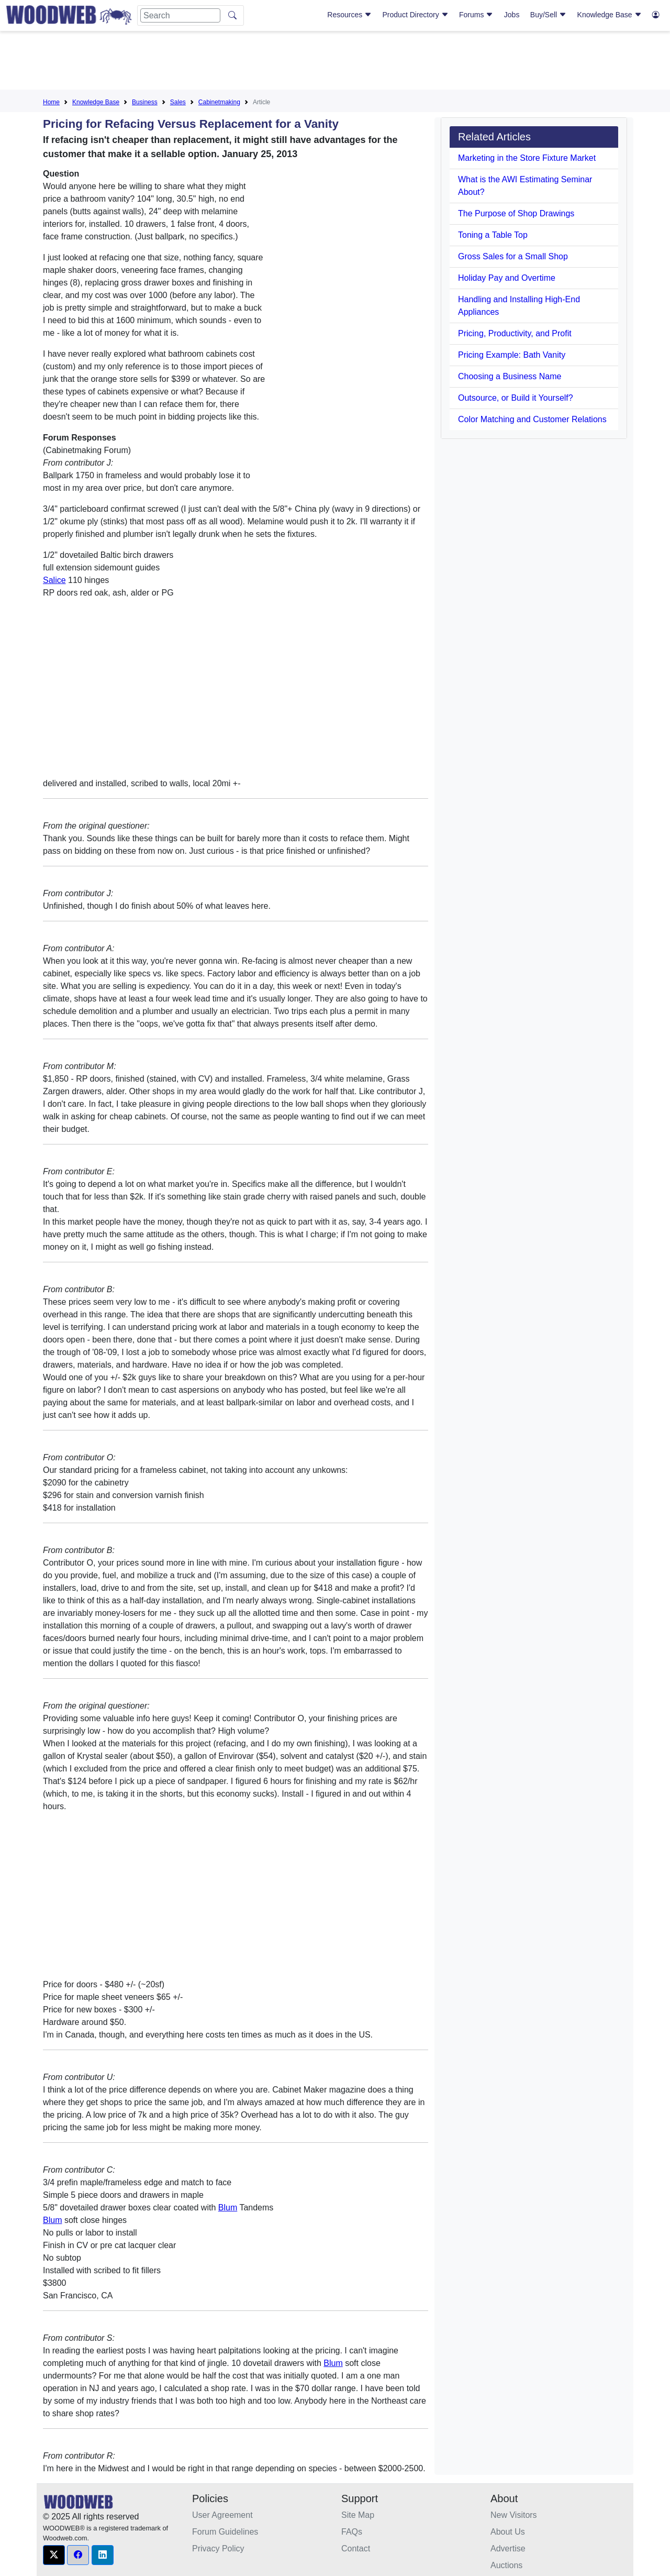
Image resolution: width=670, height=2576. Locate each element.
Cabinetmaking (219, 102)
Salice (54, 580)
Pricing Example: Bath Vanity (511, 354)
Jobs (512, 14)
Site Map (357, 2515)
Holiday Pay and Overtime (506, 277)
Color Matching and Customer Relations (532, 419)
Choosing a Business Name (509, 376)
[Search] (180, 15)
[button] (54, 2555)
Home (51, 102)
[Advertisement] (335, 62)
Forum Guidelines (225, 2531)
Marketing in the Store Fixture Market (527, 157)
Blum (227, 2207)
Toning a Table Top (493, 234)
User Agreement (222, 2515)
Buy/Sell (548, 14)
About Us (507, 2531)
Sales (178, 102)
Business (145, 102)
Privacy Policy (218, 2548)
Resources (349, 14)
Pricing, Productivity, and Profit (515, 333)
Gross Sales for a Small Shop (513, 256)
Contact (355, 2548)
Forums (476, 14)
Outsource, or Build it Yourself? (515, 397)
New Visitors (513, 2515)
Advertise (508, 2548)
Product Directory (416, 14)
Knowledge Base (609, 14)
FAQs (351, 2531)
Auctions (506, 2565)
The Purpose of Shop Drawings (516, 213)
